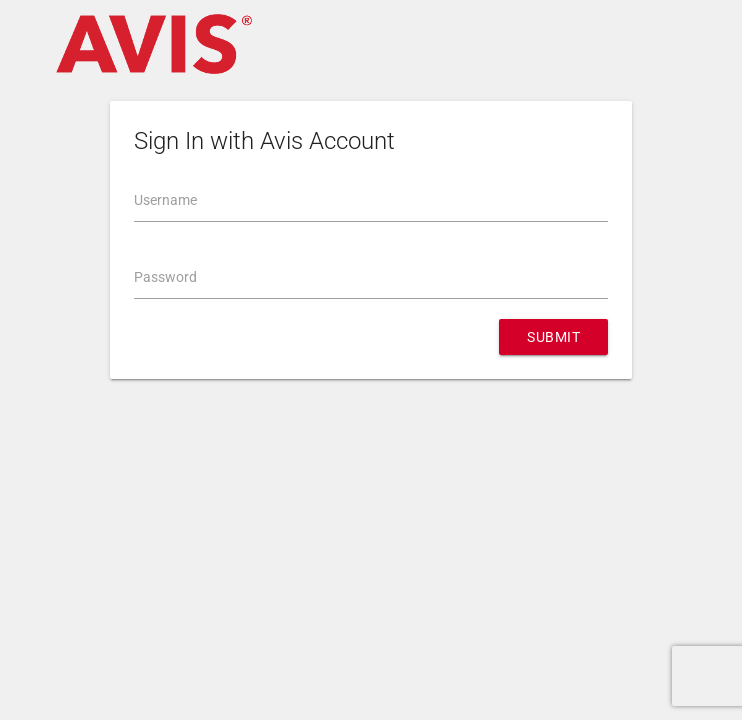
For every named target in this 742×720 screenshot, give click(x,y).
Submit (553, 337)
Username (165, 200)
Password (165, 277)
